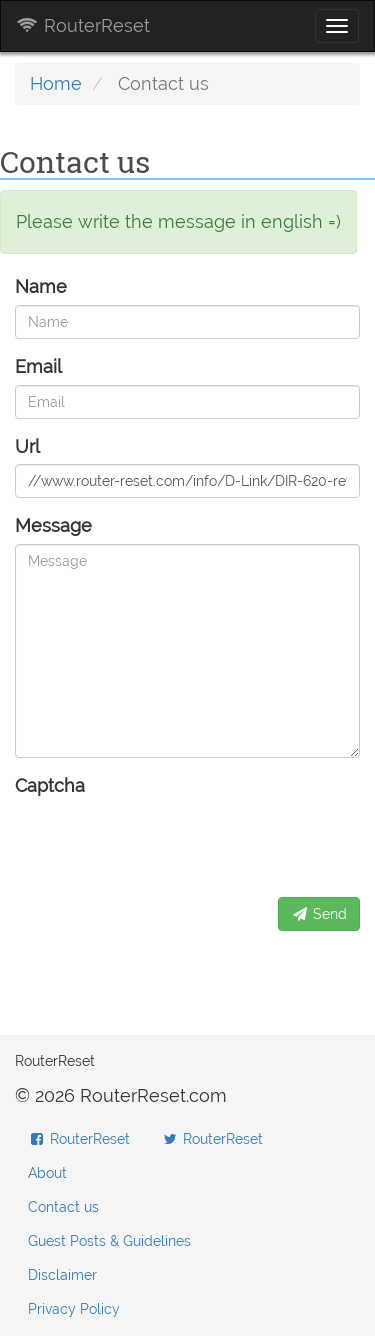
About (47, 1173)
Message (53, 525)
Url (27, 446)
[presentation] (167, 843)
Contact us (63, 1207)
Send (319, 914)
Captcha (50, 785)
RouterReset (83, 25)
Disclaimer (62, 1275)
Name (41, 286)
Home (56, 83)
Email (38, 366)
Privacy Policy (74, 1309)
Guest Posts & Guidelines (109, 1241)
